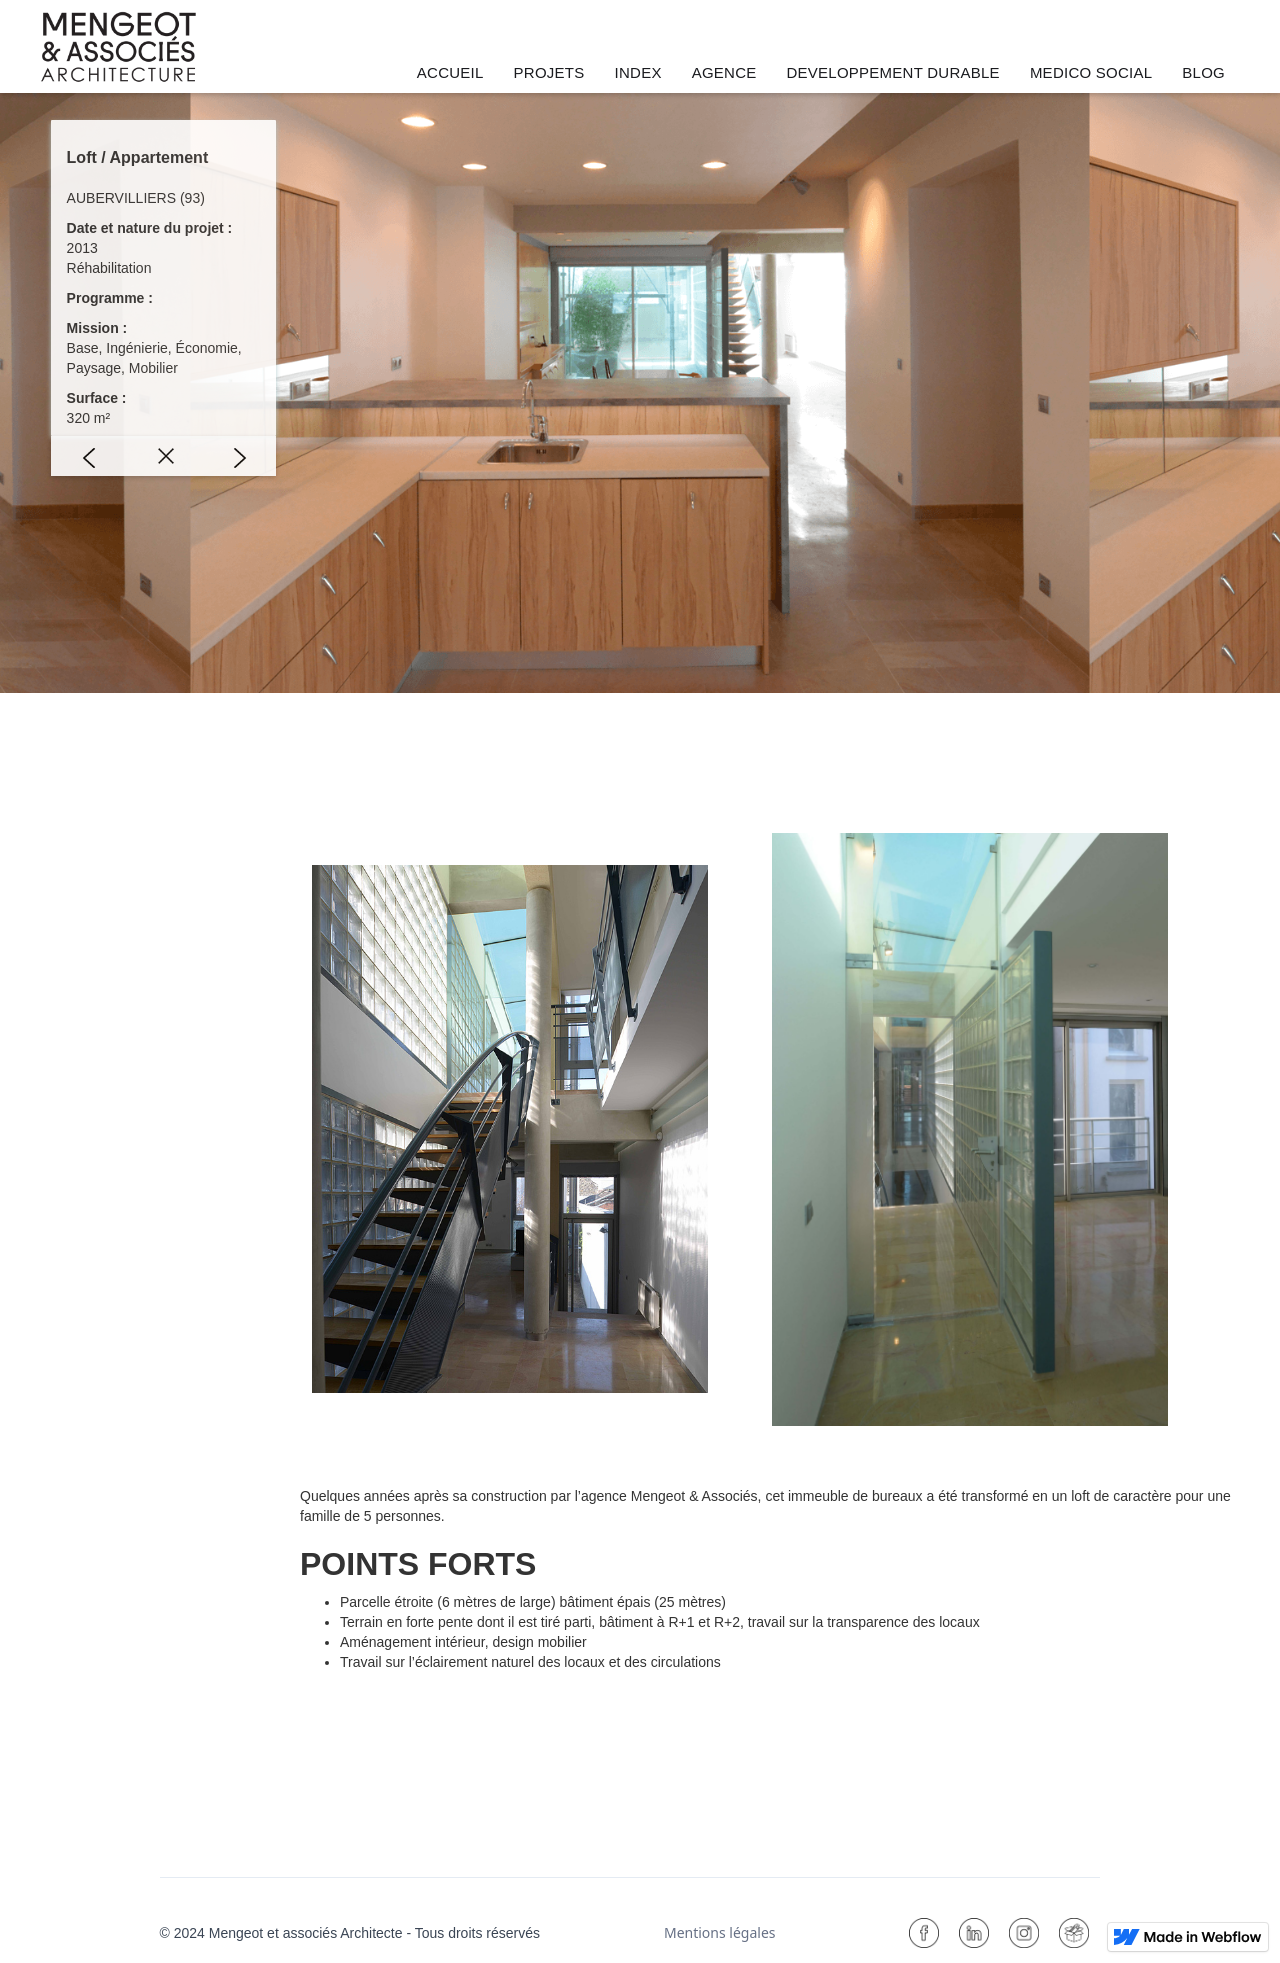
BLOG (1203, 72)
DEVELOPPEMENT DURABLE (893, 72)
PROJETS (549, 72)
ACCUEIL (450, 72)
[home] (118, 47)
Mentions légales (720, 1932)
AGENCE (724, 72)
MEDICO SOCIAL (1091, 72)
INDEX (638, 72)
